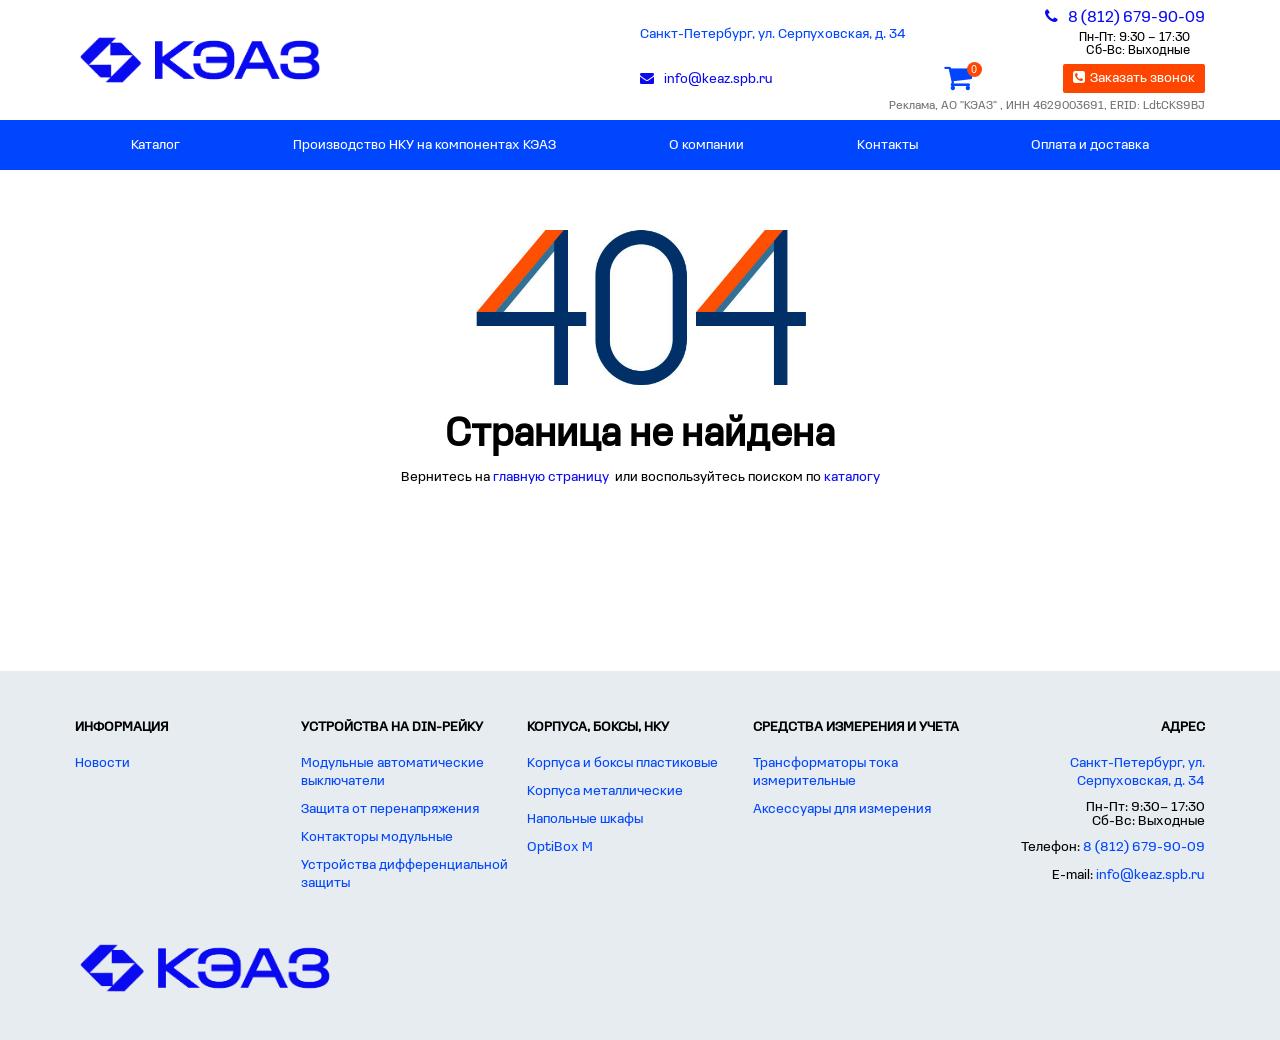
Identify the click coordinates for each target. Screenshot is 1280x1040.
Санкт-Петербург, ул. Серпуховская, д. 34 (773, 34)
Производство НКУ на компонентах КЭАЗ (424, 145)
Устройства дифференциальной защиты (404, 874)
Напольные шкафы (585, 819)
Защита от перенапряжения (390, 809)
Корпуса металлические (605, 791)
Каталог (155, 145)
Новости (102, 763)
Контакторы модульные (377, 837)
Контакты (887, 145)
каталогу (852, 477)
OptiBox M (560, 847)
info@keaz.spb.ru (1150, 875)
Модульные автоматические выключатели (392, 772)
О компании (706, 145)
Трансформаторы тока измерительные (825, 772)
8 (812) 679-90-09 (1144, 847)
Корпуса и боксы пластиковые (622, 763)
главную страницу (552, 477)
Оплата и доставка (1090, 145)
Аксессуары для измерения (842, 809)
